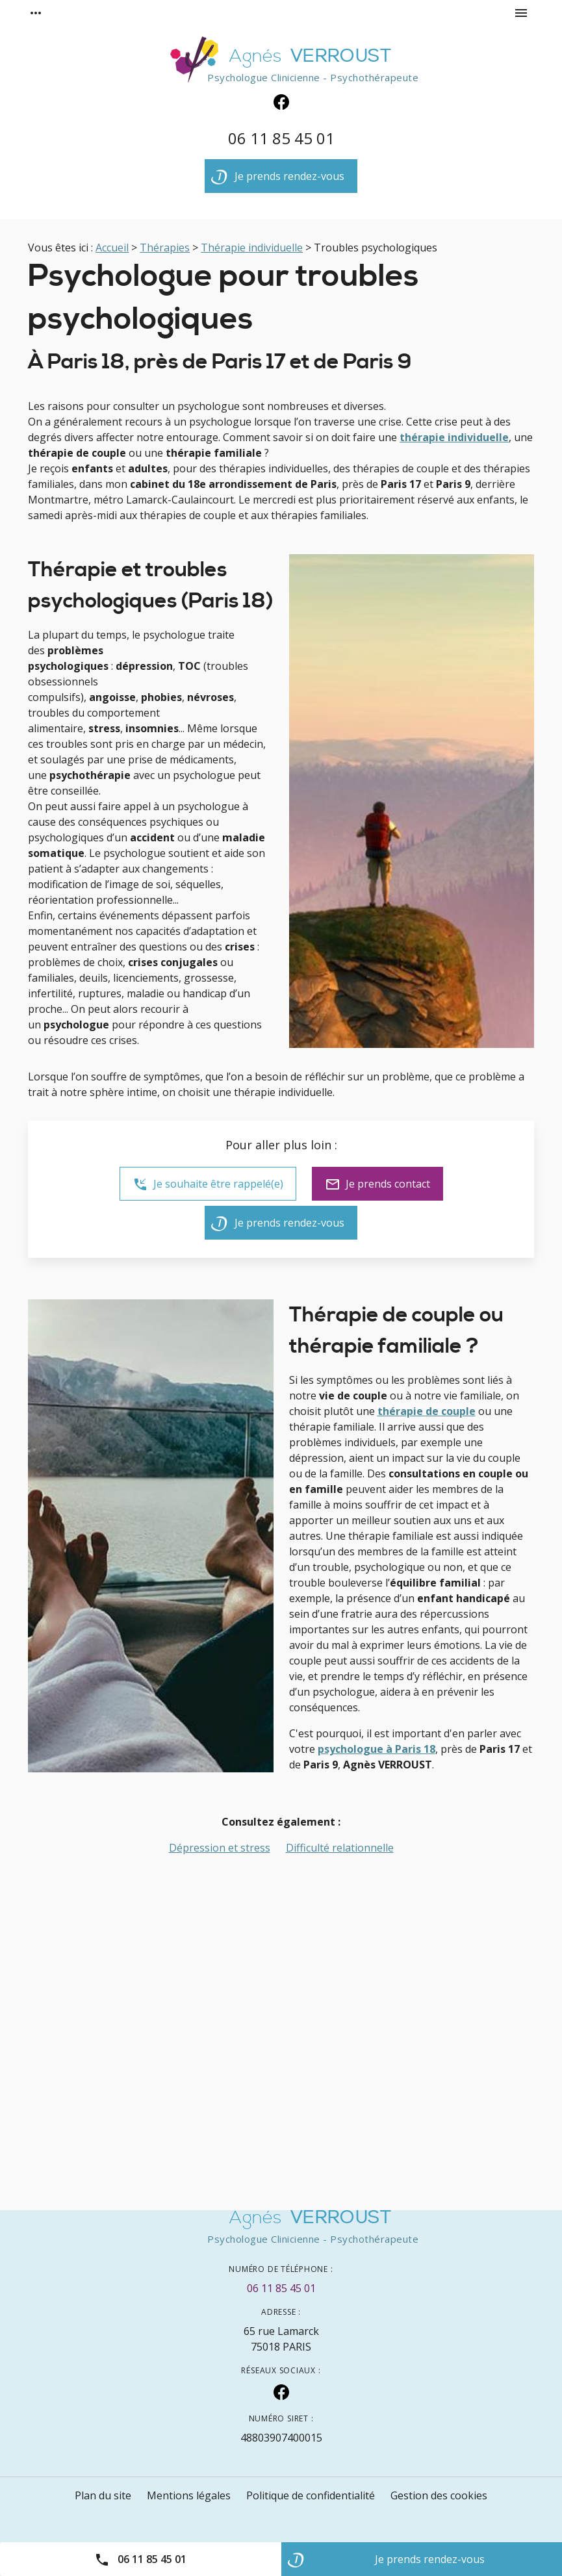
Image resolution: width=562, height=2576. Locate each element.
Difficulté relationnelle (340, 1848)
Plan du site (103, 2495)
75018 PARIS (281, 2338)
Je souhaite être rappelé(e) (208, 1184)
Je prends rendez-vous (277, 179)
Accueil (112, 247)
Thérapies (165, 247)
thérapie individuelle (454, 437)
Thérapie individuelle (252, 247)
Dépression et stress (219, 1848)
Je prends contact (377, 1184)
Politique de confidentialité (310, 2495)
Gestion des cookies (438, 2495)
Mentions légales (189, 2495)
